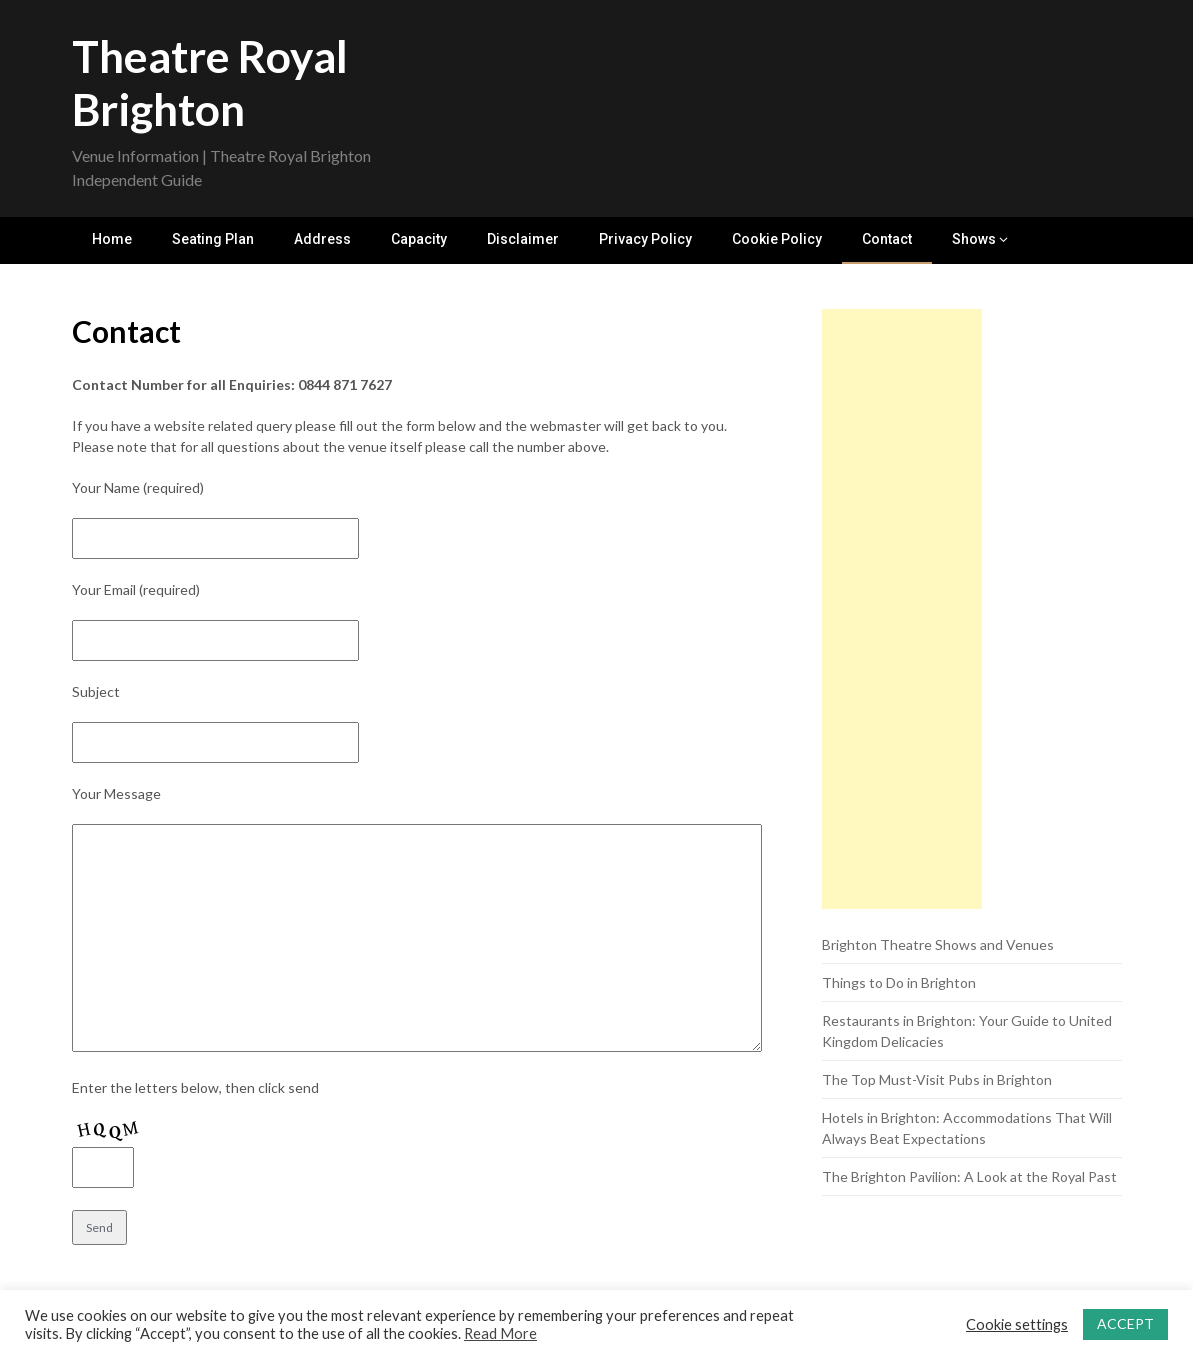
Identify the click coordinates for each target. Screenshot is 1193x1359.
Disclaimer (523, 239)
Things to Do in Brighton (899, 982)
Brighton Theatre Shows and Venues (938, 944)
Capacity (419, 239)
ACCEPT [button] (1125, 1323)
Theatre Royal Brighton (210, 82)
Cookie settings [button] (1017, 1324)
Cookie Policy (777, 239)
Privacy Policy (645, 239)
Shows (974, 239)
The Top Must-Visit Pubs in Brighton (937, 1079)
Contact (887, 239)
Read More (500, 1333)
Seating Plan (213, 239)
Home (112, 239)
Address (322, 239)
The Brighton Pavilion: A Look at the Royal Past (969, 1176)
